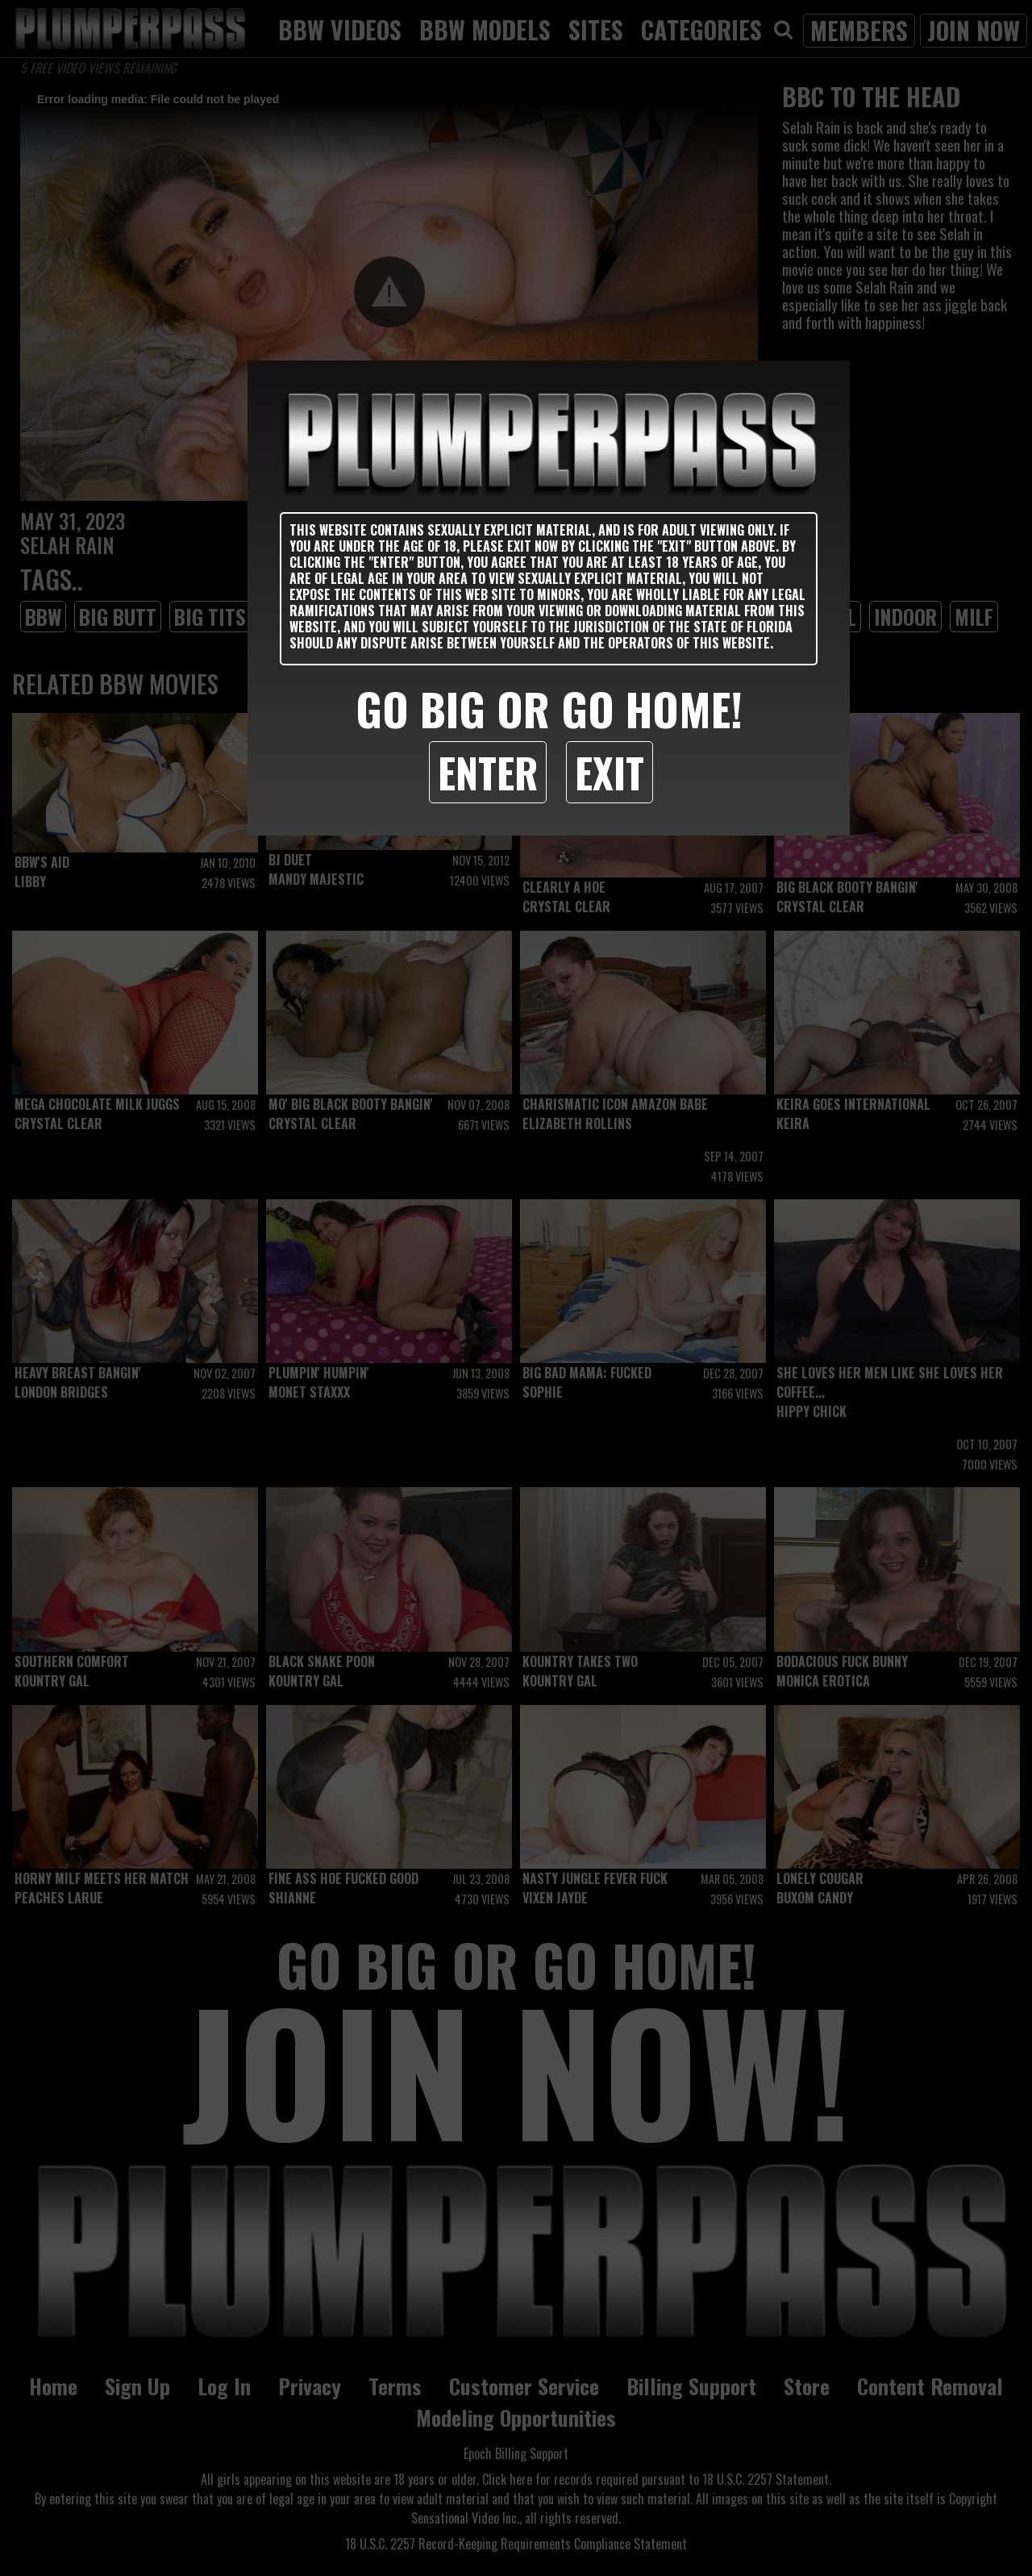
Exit (609, 772)
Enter (488, 772)
